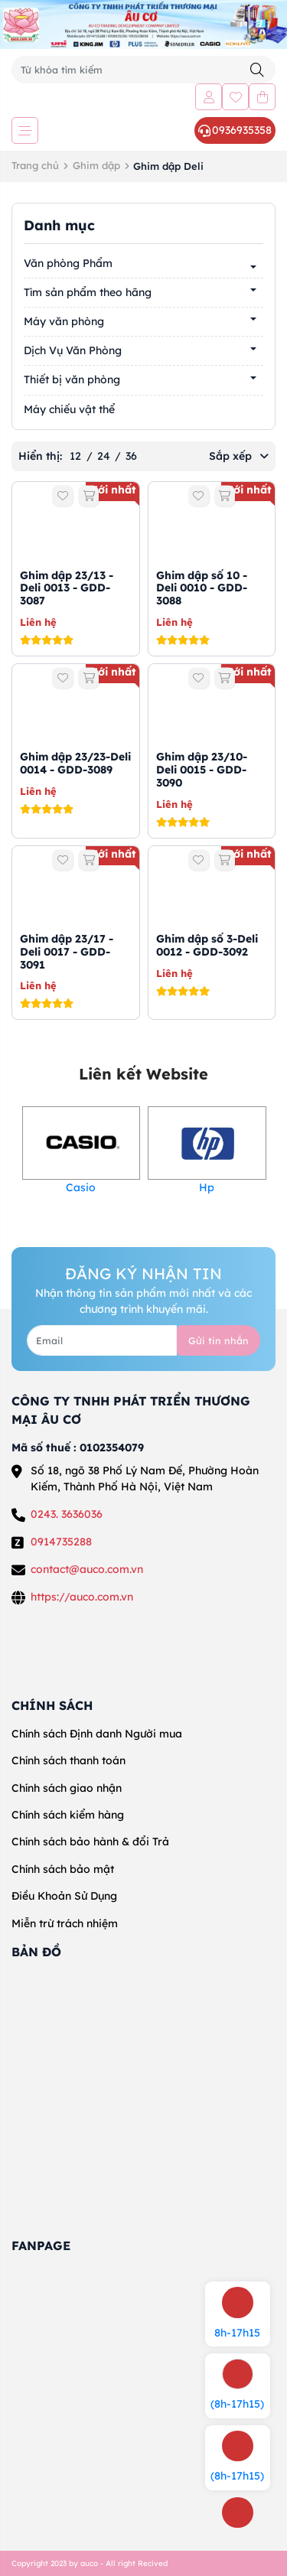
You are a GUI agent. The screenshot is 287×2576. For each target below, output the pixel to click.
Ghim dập (96, 165)
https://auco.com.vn (82, 1597)
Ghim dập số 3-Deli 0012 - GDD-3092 (207, 945)
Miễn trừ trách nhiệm (64, 1923)
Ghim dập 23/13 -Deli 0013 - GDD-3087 (66, 588)
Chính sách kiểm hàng (67, 1815)
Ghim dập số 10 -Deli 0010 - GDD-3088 (201, 588)
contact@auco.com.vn (87, 1569)
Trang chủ (35, 165)
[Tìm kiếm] (257, 70)
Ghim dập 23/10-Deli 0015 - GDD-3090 (201, 770)
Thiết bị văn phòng (72, 379)
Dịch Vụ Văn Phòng (73, 350)
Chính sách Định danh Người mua (96, 1734)
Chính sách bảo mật (62, 1869)
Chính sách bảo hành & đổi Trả (90, 1841)
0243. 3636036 (67, 1514)
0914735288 (61, 1542)
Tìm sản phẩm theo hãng (88, 292)
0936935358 (235, 130)
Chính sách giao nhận (66, 1788)
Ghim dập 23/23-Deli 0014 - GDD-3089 (75, 763)
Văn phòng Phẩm (68, 263)
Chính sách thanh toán (68, 1760)
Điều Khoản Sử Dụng (64, 1896)
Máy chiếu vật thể (69, 409)
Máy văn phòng (64, 321)
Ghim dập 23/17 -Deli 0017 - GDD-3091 (66, 952)
